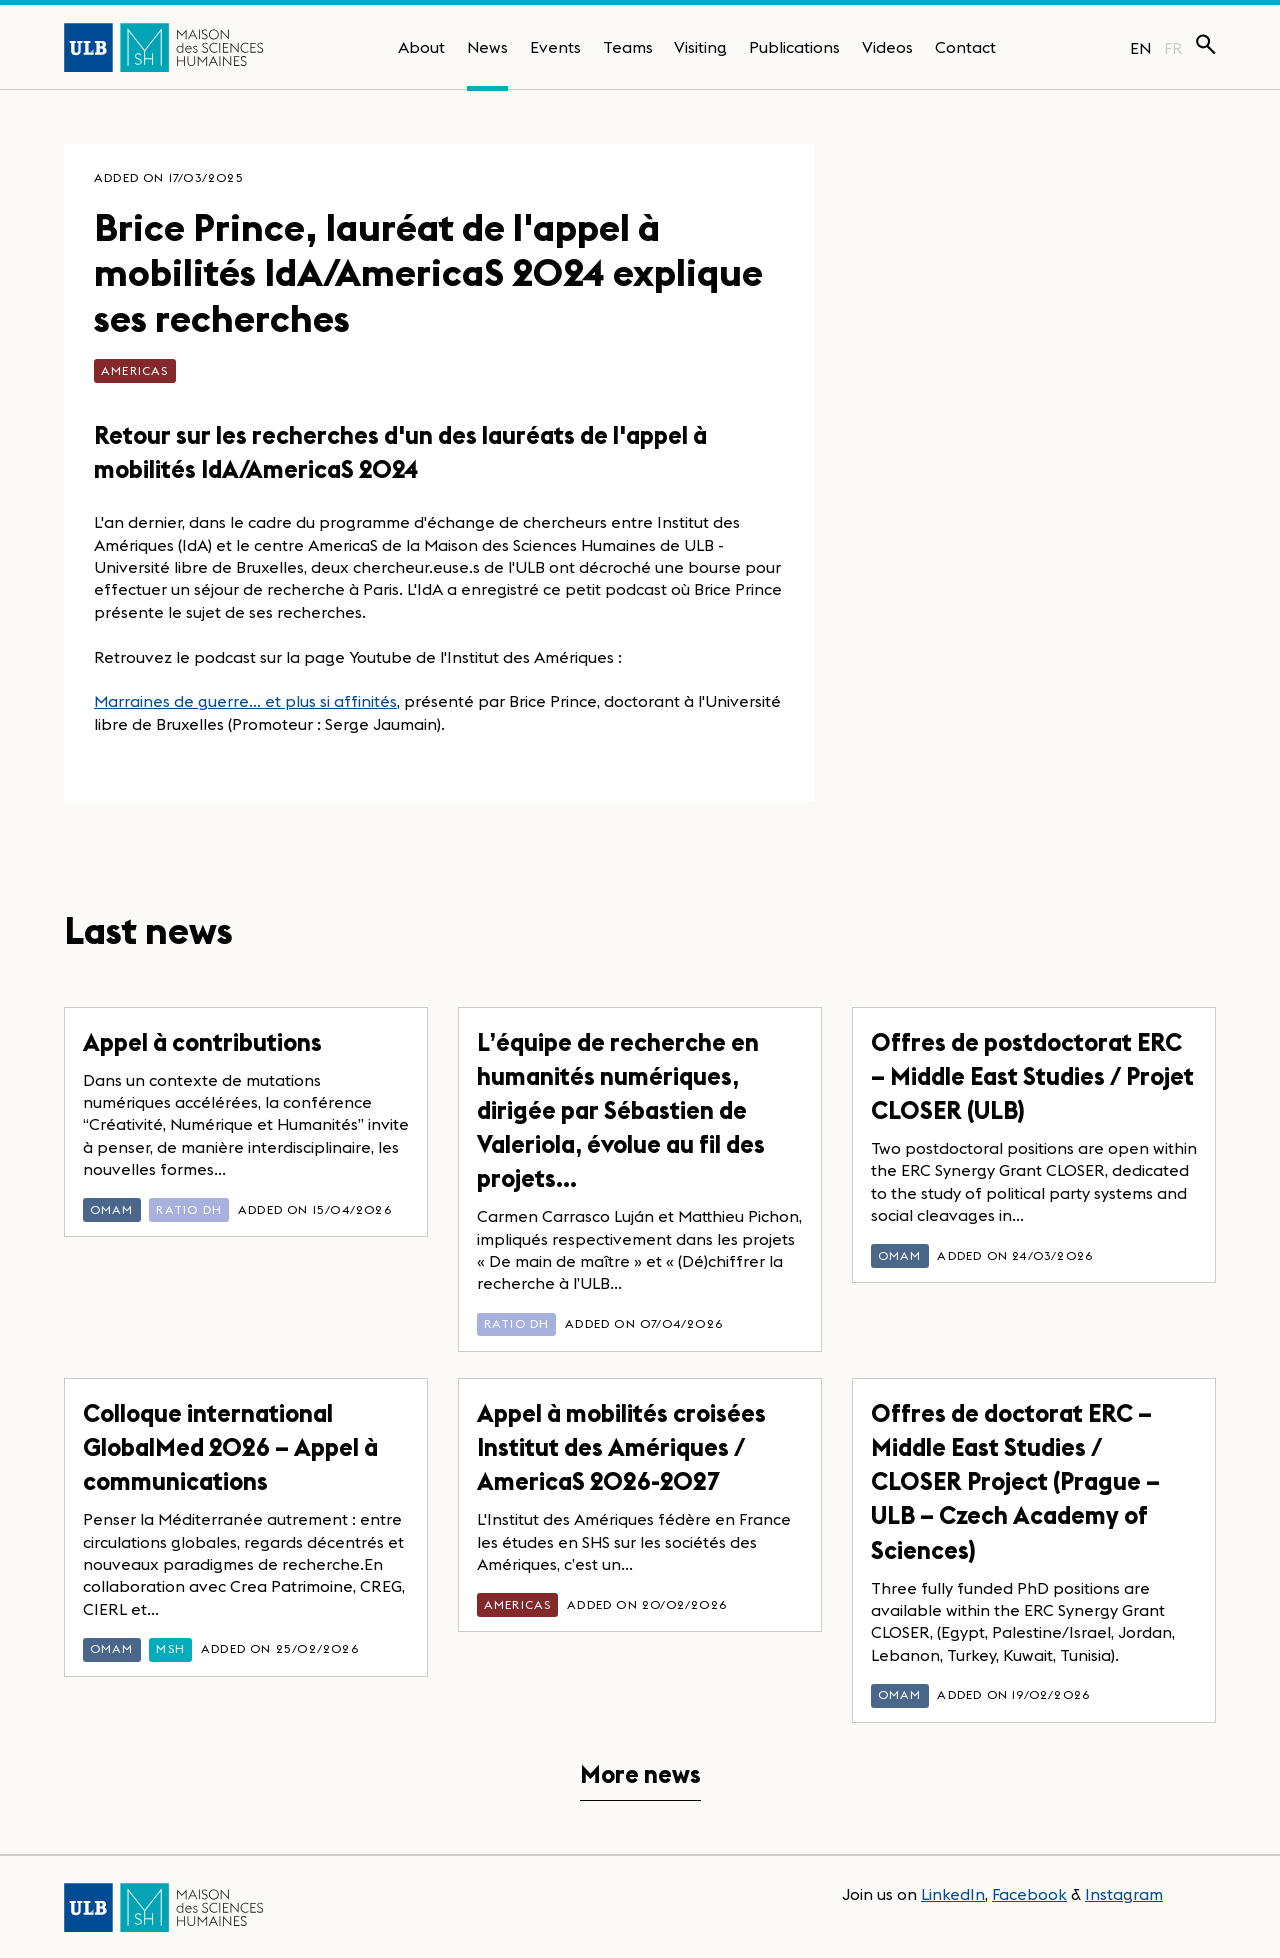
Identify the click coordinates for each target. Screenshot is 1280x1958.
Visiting (700, 47)
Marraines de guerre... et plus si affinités (245, 701)
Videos (887, 47)
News (487, 47)
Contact (965, 47)
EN (1140, 48)
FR (1173, 48)
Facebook (1029, 1894)
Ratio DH (189, 1209)
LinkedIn (953, 1894)
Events (555, 47)
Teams (628, 47)
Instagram (1124, 1894)
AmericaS (135, 370)
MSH (170, 1648)
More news (640, 1774)
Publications (794, 47)
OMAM (112, 1209)
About (421, 47)
